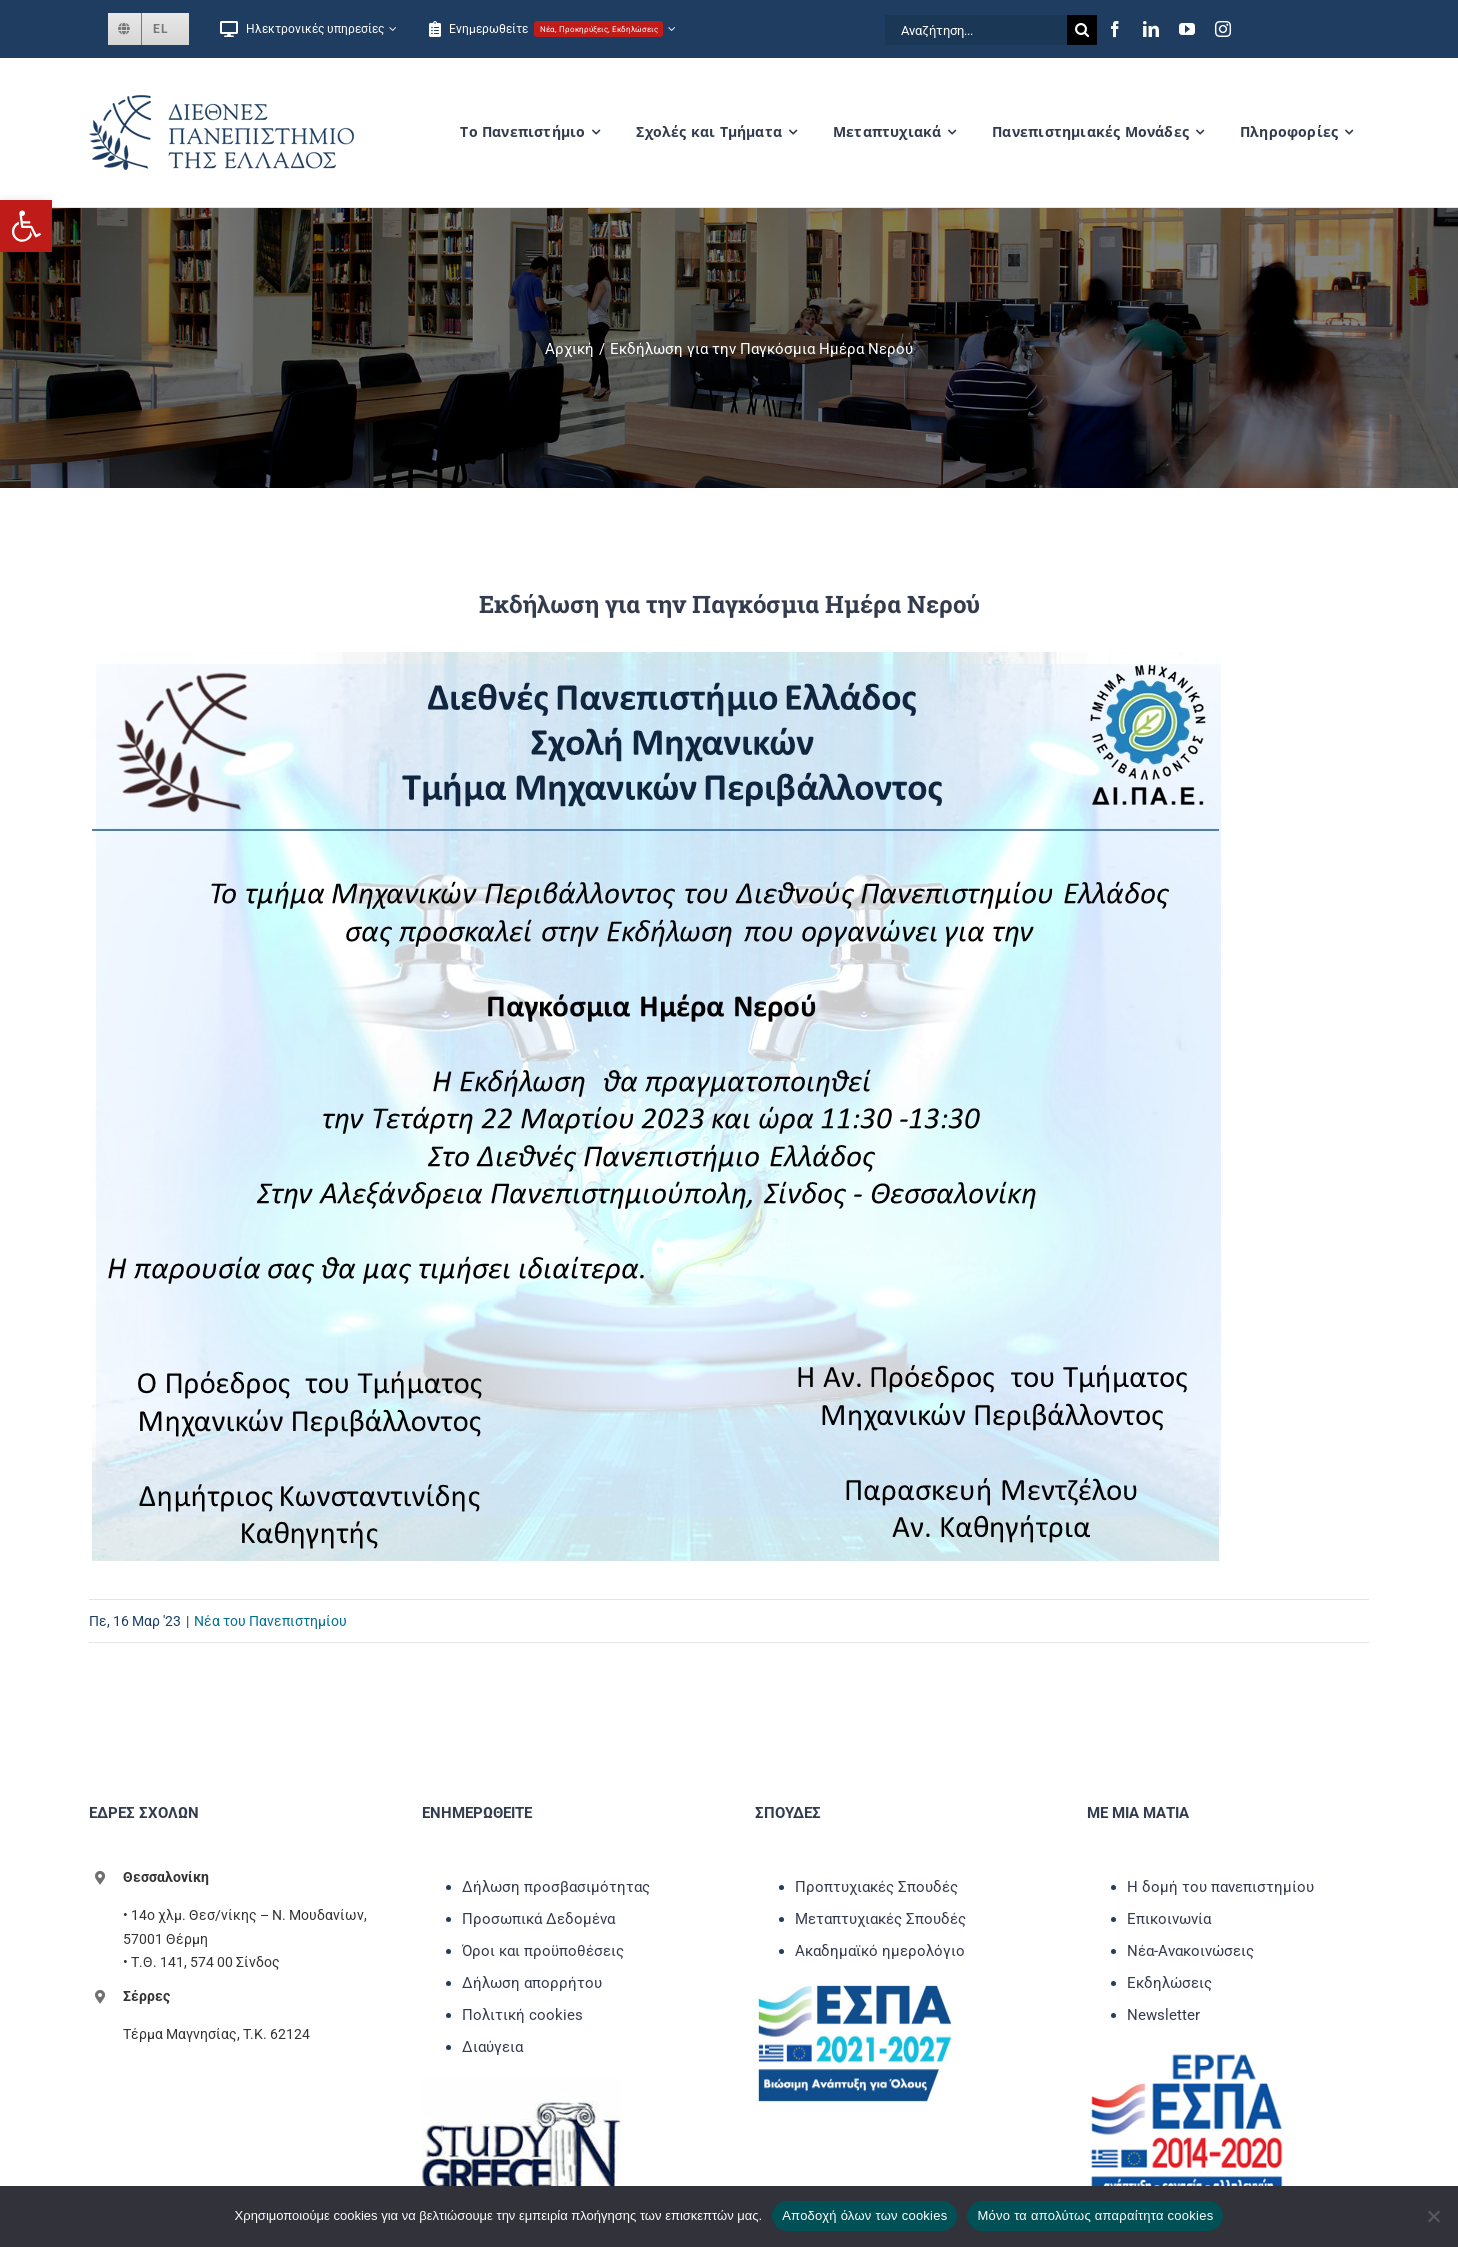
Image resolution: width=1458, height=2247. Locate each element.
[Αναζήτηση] (1082, 30)
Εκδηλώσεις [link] (1169, 1983)
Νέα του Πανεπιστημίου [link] (270, 1621)
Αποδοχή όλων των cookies (864, 2215)
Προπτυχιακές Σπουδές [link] (876, 1887)
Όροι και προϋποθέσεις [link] (543, 1951)
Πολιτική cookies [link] (522, 2015)
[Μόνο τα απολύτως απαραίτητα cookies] (1433, 2216)
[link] (26, 226)
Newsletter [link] (1163, 2015)
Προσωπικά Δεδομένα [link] (538, 1919)
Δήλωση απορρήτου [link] (532, 1983)
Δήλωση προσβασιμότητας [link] (556, 1887)
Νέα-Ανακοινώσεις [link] (1190, 1951)
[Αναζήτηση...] (976, 30)
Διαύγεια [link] (492, 2047)
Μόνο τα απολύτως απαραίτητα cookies (1095, 2215)
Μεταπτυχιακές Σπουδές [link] (880, 1919)
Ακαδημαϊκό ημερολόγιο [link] (880, 1951)
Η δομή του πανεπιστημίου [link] (1220, 1887)
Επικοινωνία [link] (1169, 1919)
